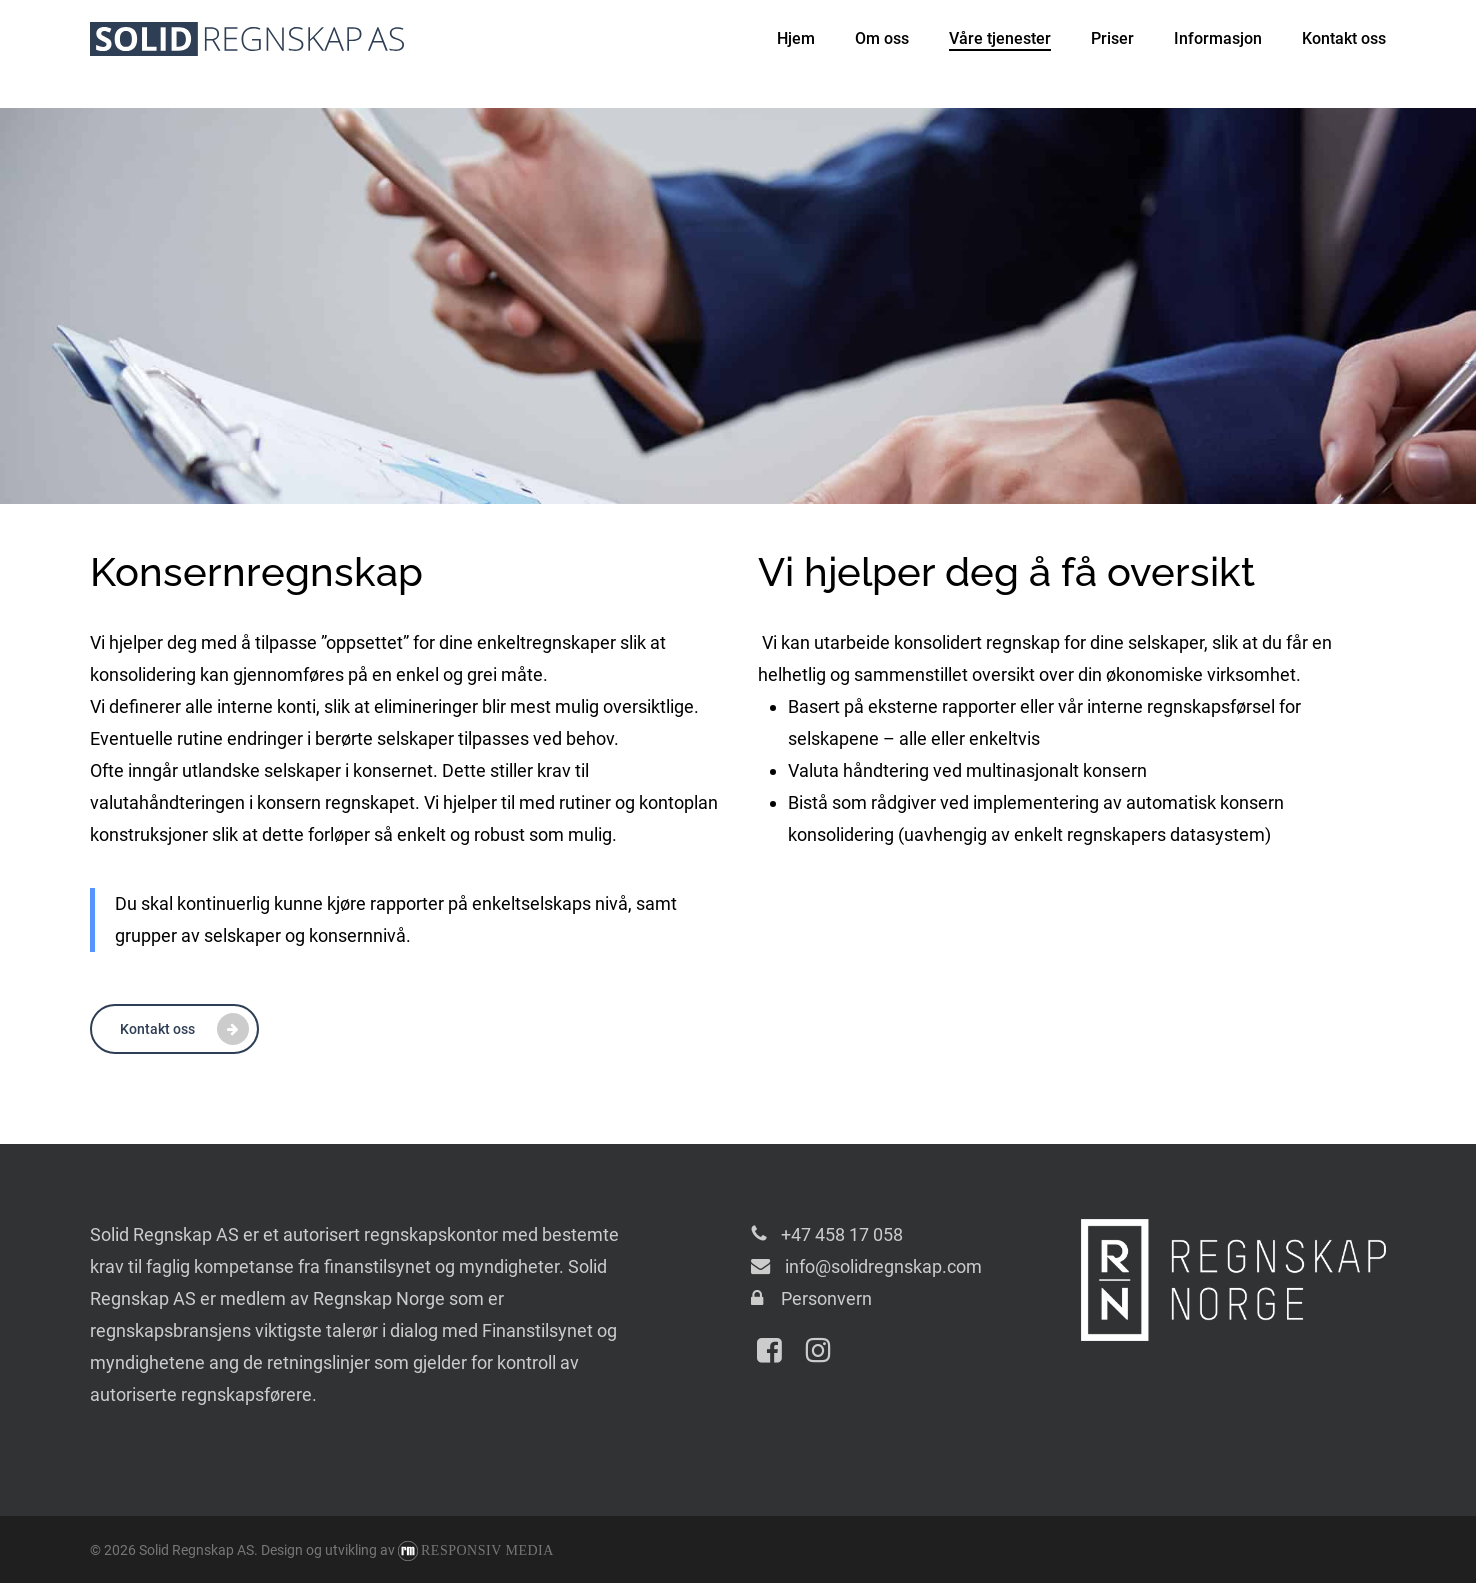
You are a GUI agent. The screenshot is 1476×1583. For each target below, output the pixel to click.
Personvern (826, 1298)
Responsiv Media (487, 1550)
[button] (174, 1029)
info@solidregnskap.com (881, 1266)
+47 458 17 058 (842, 1234)
